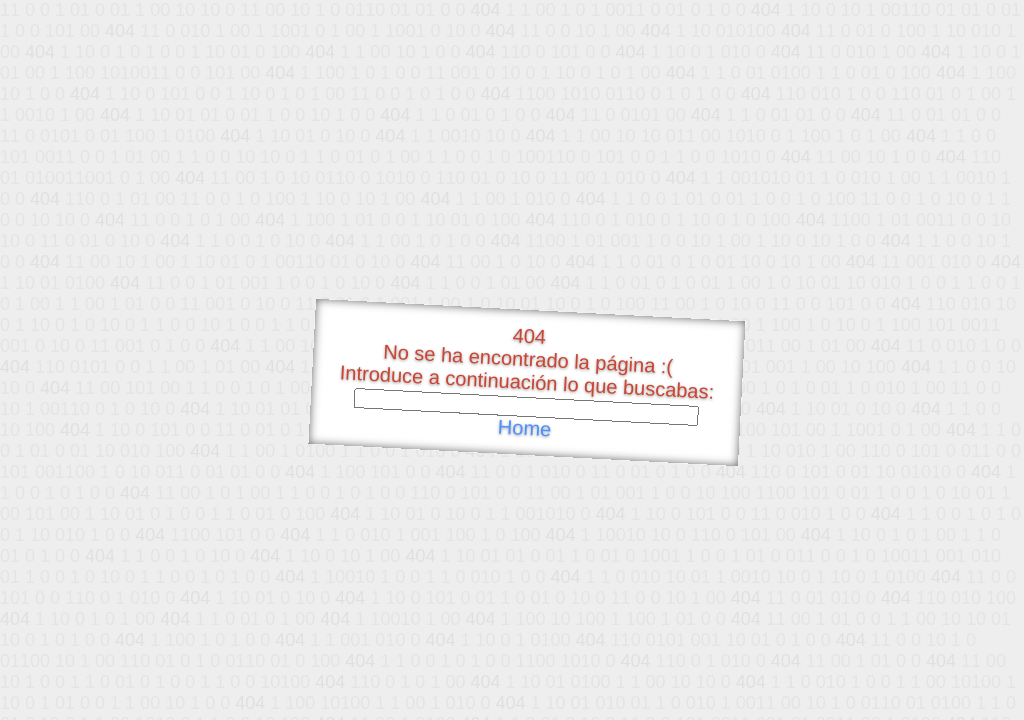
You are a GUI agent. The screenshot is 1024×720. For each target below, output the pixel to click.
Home (524, 428)
